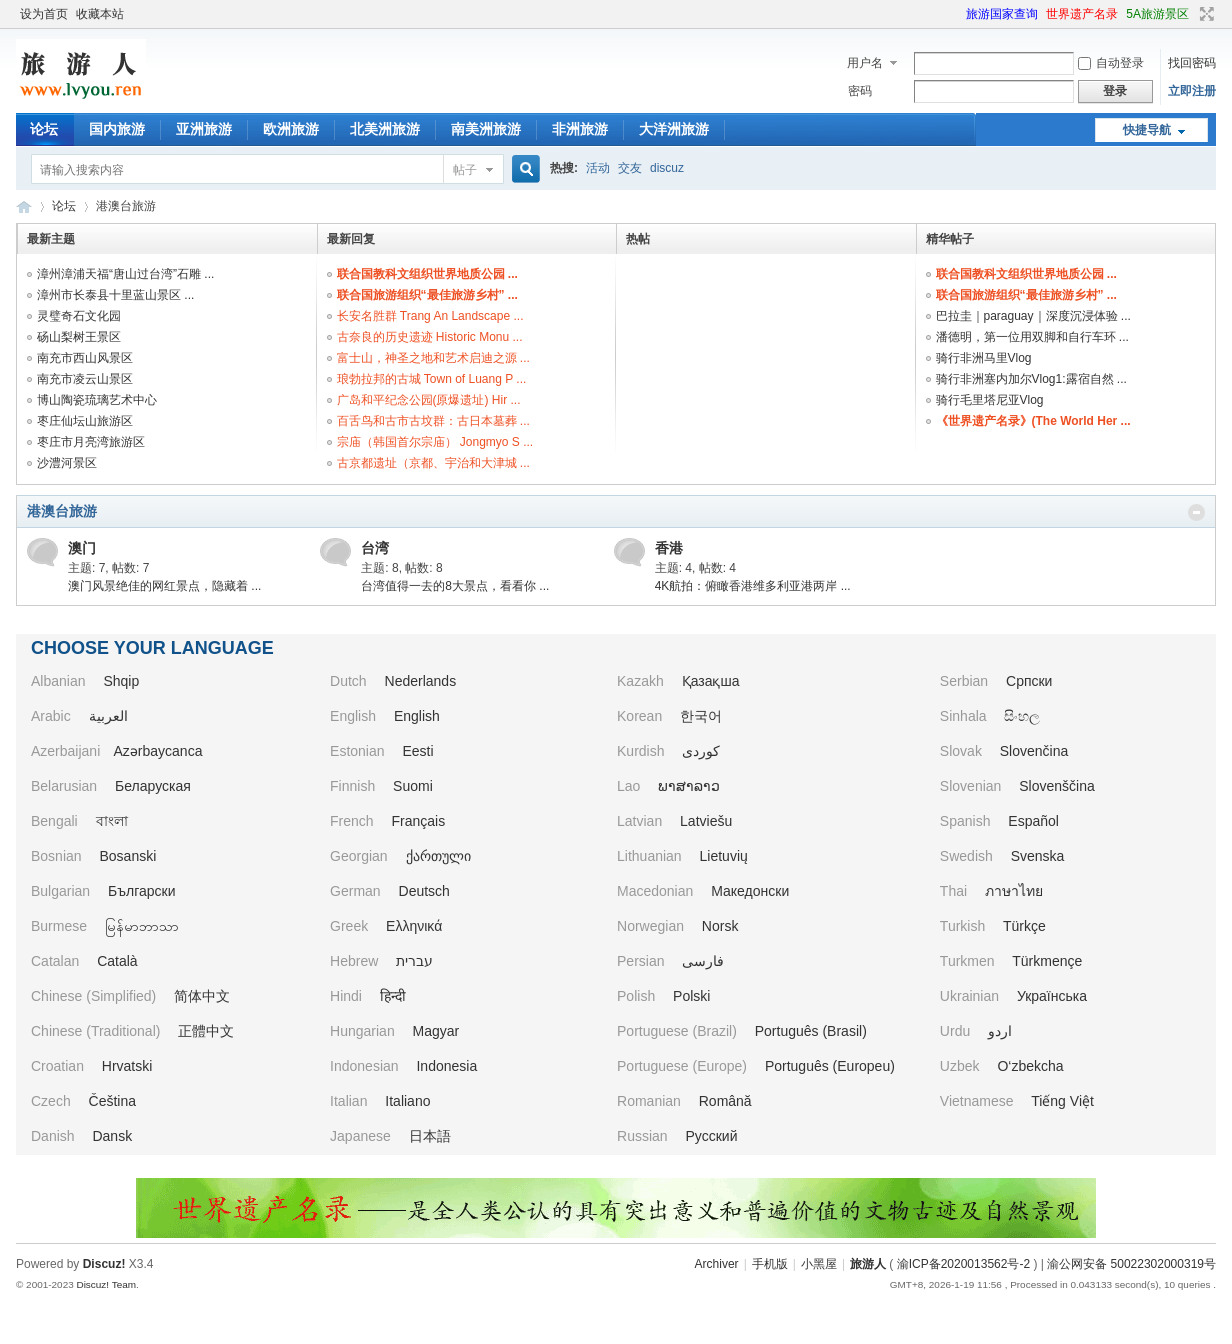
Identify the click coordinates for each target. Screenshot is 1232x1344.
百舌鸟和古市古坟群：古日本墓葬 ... (433, 421)
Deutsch (424, 891)
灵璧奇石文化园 (79, 316)
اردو (1000, 1031)
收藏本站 (100, 14)
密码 (860, 91)
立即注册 (1192, 91)
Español (1033, 821)
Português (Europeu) (830, 1066)
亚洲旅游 (204, 129)
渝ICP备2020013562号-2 (963, 1264)
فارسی (703, 961)
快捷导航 (1147, 130)
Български (141, 891)
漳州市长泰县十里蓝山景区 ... (115, 295)
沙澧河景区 (67, 463)
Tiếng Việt (1062, 1101)
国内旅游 (117, 129)
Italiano (407, 1101)
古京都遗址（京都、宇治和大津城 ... (433, 463)
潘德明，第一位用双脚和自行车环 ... (1032, 337)
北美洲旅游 (385, 129)
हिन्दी (393, 996)
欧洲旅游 (291, 129)
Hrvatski (127, 1066)
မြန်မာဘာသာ (142, 926)
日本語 (430, 1136)
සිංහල (1022, 716)
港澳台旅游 (62, 511)
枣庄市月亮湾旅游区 (91, 442)
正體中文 (206, 1031)
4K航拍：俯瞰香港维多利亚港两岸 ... (753, 586)
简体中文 (202, 996)
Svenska (1038, 856)
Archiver (717, 1264)
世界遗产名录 (1082, 14)
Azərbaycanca (158, 751)
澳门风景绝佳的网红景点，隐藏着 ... (164, 586)
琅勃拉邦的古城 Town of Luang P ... (432, 379)
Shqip (121, 681)
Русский (712, 1136)
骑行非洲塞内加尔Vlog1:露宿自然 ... (1031, 379)
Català (117, 961)
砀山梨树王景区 (79, 337)
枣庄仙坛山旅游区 (85, 421)
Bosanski (127, 856)
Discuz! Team (106, 1284)
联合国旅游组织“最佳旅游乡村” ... (427, 295)
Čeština (112, 1101)
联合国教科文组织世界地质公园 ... (427, 274)
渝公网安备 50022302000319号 (1131, 1264)
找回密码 (1192, 63)
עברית (414, 961)
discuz (667, 168)
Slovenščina (1057, 786)
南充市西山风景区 (85, 358)
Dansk (112, 1136)
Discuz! (104, 1264)
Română (725, 1101)
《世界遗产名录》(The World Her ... (1033, 421)
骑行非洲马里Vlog (984, 358)
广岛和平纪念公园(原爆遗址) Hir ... (429, 400)
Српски (1029, 681)
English (417, 716)
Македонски (750, 891)
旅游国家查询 (1002, 14)
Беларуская (153, 786)
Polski (691, 996)
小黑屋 (819, 1264)
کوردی (701, 751)
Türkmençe (1047, 961)
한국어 (701, 716)
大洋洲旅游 (674, 129)
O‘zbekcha (1030, 1066)
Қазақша (711, 681)
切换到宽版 (1204, 14)
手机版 (770, 1264)
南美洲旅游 (486, 129)
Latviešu (706, 821)
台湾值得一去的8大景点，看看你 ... (455, 586)
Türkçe (1024, 926)
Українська (1052, 996)
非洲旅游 (580, 129)
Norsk (720, 926)
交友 (630, 168)
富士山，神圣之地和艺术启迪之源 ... (433, 358)
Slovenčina (1034, 751)
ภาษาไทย (1014, 891)
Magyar (436, 1031)
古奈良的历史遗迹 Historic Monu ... (430, 337)
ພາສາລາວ (689, 786)
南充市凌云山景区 (85, 379)
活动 (598, 168)
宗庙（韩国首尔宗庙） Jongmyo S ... (435, 442)
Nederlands (421, 681)
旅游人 (24, 206)
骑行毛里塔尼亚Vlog (990, 400)
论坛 (44, 129)
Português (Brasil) (811, 1031)
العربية (108, 716)
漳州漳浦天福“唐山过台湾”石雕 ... (125, 274)
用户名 (865, 63)
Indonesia (446, 1066)
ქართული (438, 856)
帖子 (465, 170)
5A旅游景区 (1157, 14)
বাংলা (112, 821)
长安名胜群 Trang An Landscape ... (430, 316)
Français (419, 821)
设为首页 (44, 14)
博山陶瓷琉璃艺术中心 (97, 400)
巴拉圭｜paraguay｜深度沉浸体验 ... (1033, 316)
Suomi (413, 786)
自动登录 (1111, 63)
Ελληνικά (414, 926)
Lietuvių (724, 856)
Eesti (417, 751)
